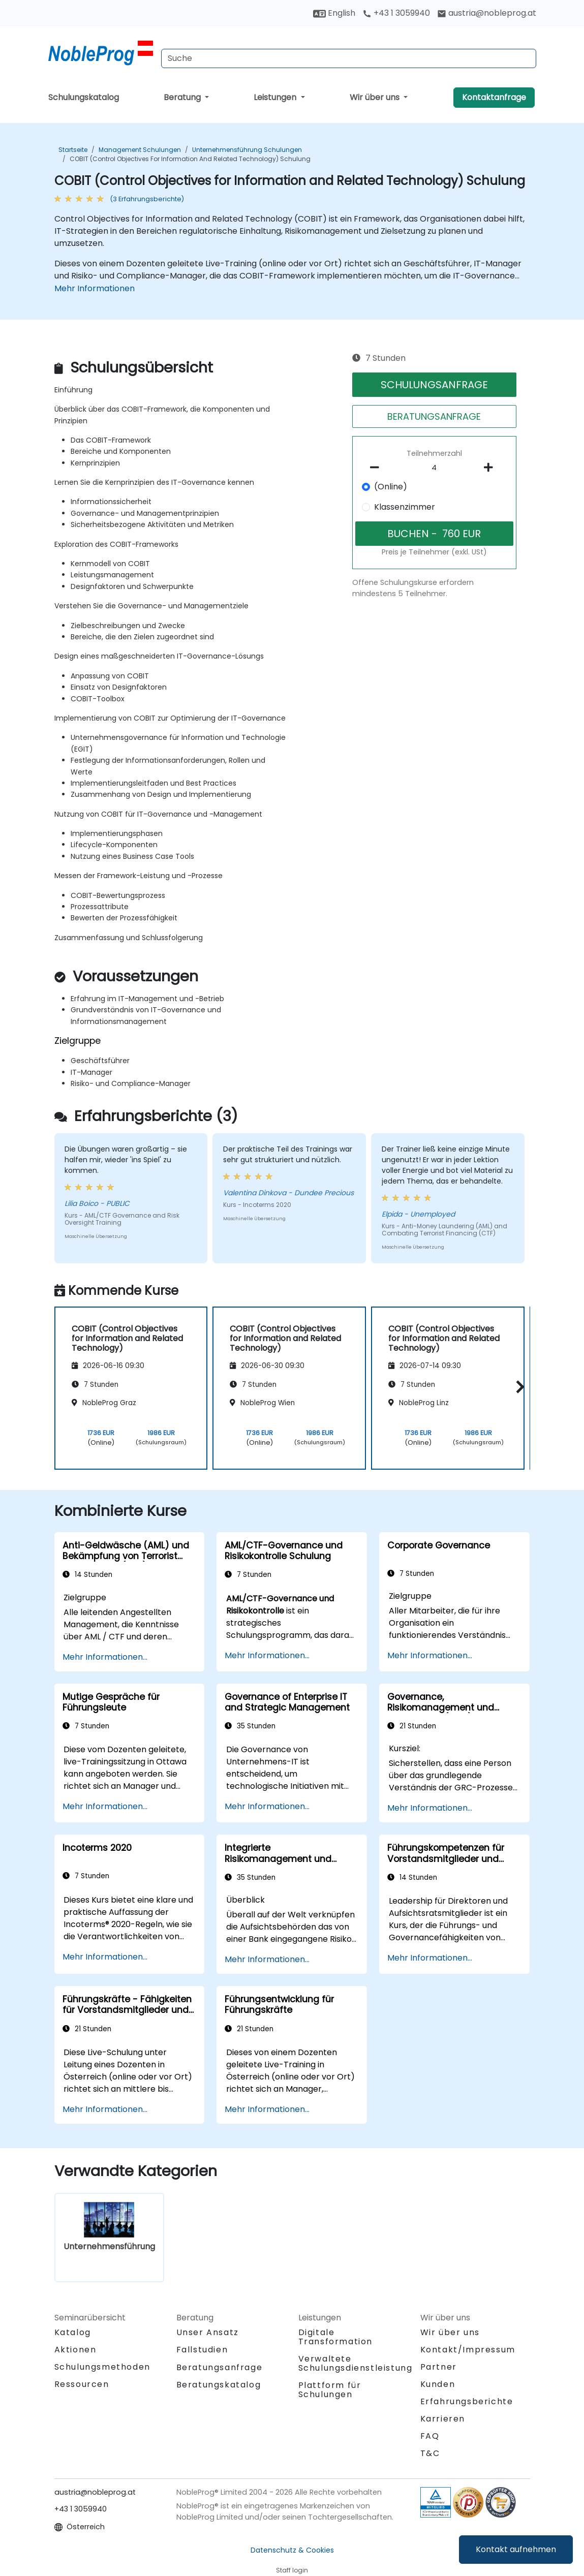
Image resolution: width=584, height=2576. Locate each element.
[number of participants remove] (377, 467)
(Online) (390, 486)
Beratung (183, 97)
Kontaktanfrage (494, 97)
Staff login (292, 2570)
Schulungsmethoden (102, 2367)
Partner (438, 2367)
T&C (430, 2453)
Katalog (72, 2332)
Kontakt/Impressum (467, 2349)
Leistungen (276, 97)
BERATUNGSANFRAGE (434, 416)
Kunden (437, 2384)
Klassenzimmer (404, 507)
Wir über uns (376, 97)
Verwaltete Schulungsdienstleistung (355, 2363)
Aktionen (75, 2349)
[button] (517, 1386)
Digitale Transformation (335, 2336)
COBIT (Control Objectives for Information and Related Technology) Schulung (190, 158)
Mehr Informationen (94, 288)
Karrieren (442, 2419)
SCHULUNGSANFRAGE (434, 385)
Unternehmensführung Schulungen (247, 149)
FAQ (430, 2436)
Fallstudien (202, 2349)
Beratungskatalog (218, 2385)
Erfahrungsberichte (466, 2401)
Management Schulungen (140, 149)
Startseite (72, 149)
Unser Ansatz (207, 2332)
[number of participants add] (491, 467)
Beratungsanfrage (219, 2367)
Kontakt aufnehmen (516, 2549)
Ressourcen (81, 2384)
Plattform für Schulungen (329, 2389)
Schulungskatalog (83, 97)
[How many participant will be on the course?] (434, 468)
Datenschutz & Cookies (292, 2550)
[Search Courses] (348, 58)
